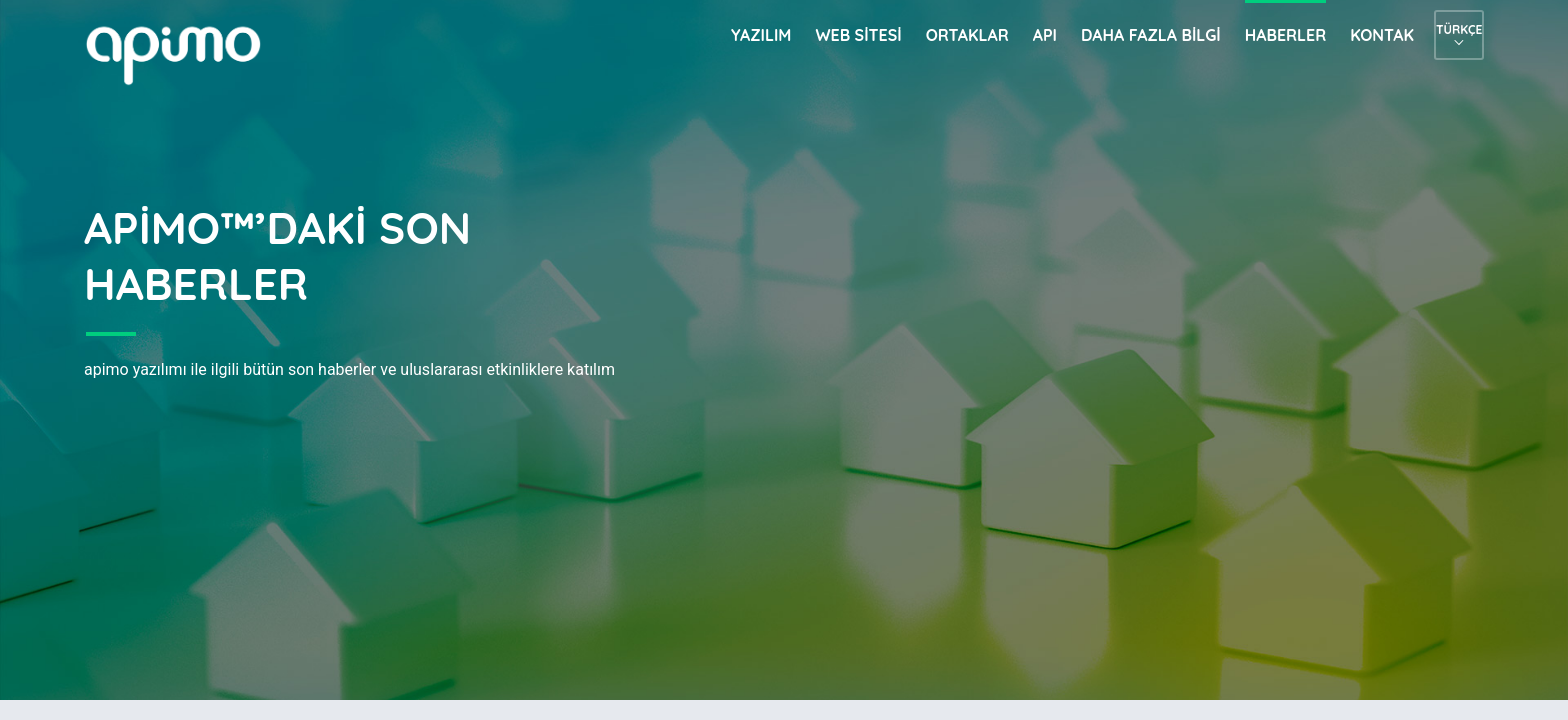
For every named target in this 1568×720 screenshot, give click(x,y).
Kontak (1382, 35)
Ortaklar (967, 35)
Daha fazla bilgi (1151, 35)
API (1045, 35)
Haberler (1286, 35)
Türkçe (1459, 29)
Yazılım (761, 35)
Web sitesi (858, 35)
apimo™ (184, 53)
